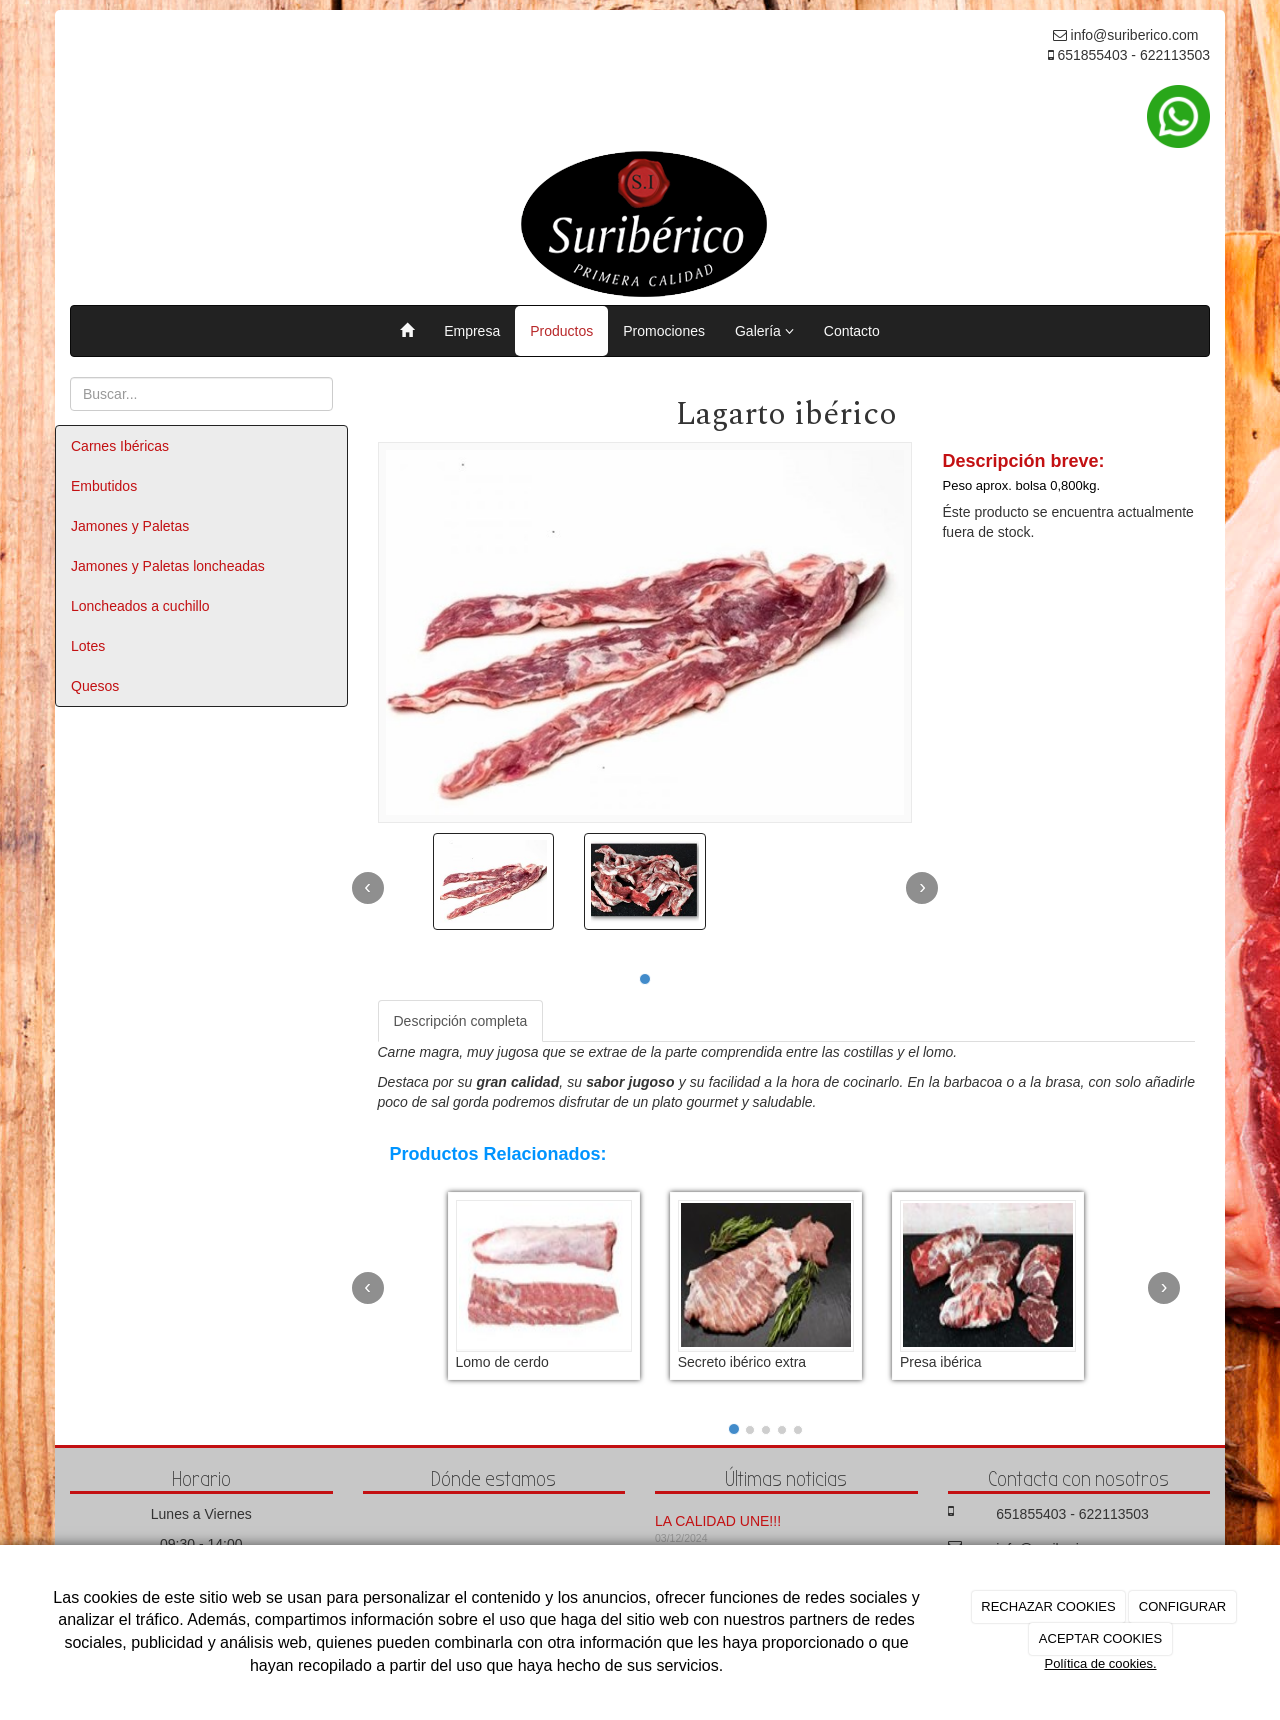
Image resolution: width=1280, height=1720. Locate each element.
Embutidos (104, 486)
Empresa (472, 331)
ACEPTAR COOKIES (1100, 1638)
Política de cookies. (1100, 1663)
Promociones (664, 331)
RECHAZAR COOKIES (1048, 1606)
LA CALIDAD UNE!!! (718, 1521)
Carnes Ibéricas (120, 446)
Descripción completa (461, 1021)
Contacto (852, 331)
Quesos (95, 686)
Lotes (88, 646)
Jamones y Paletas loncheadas (168, 566)
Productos (561, 331)
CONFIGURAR (1182, 1606)
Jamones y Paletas (130, 526)
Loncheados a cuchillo (140, 606)
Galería (764, 331)
